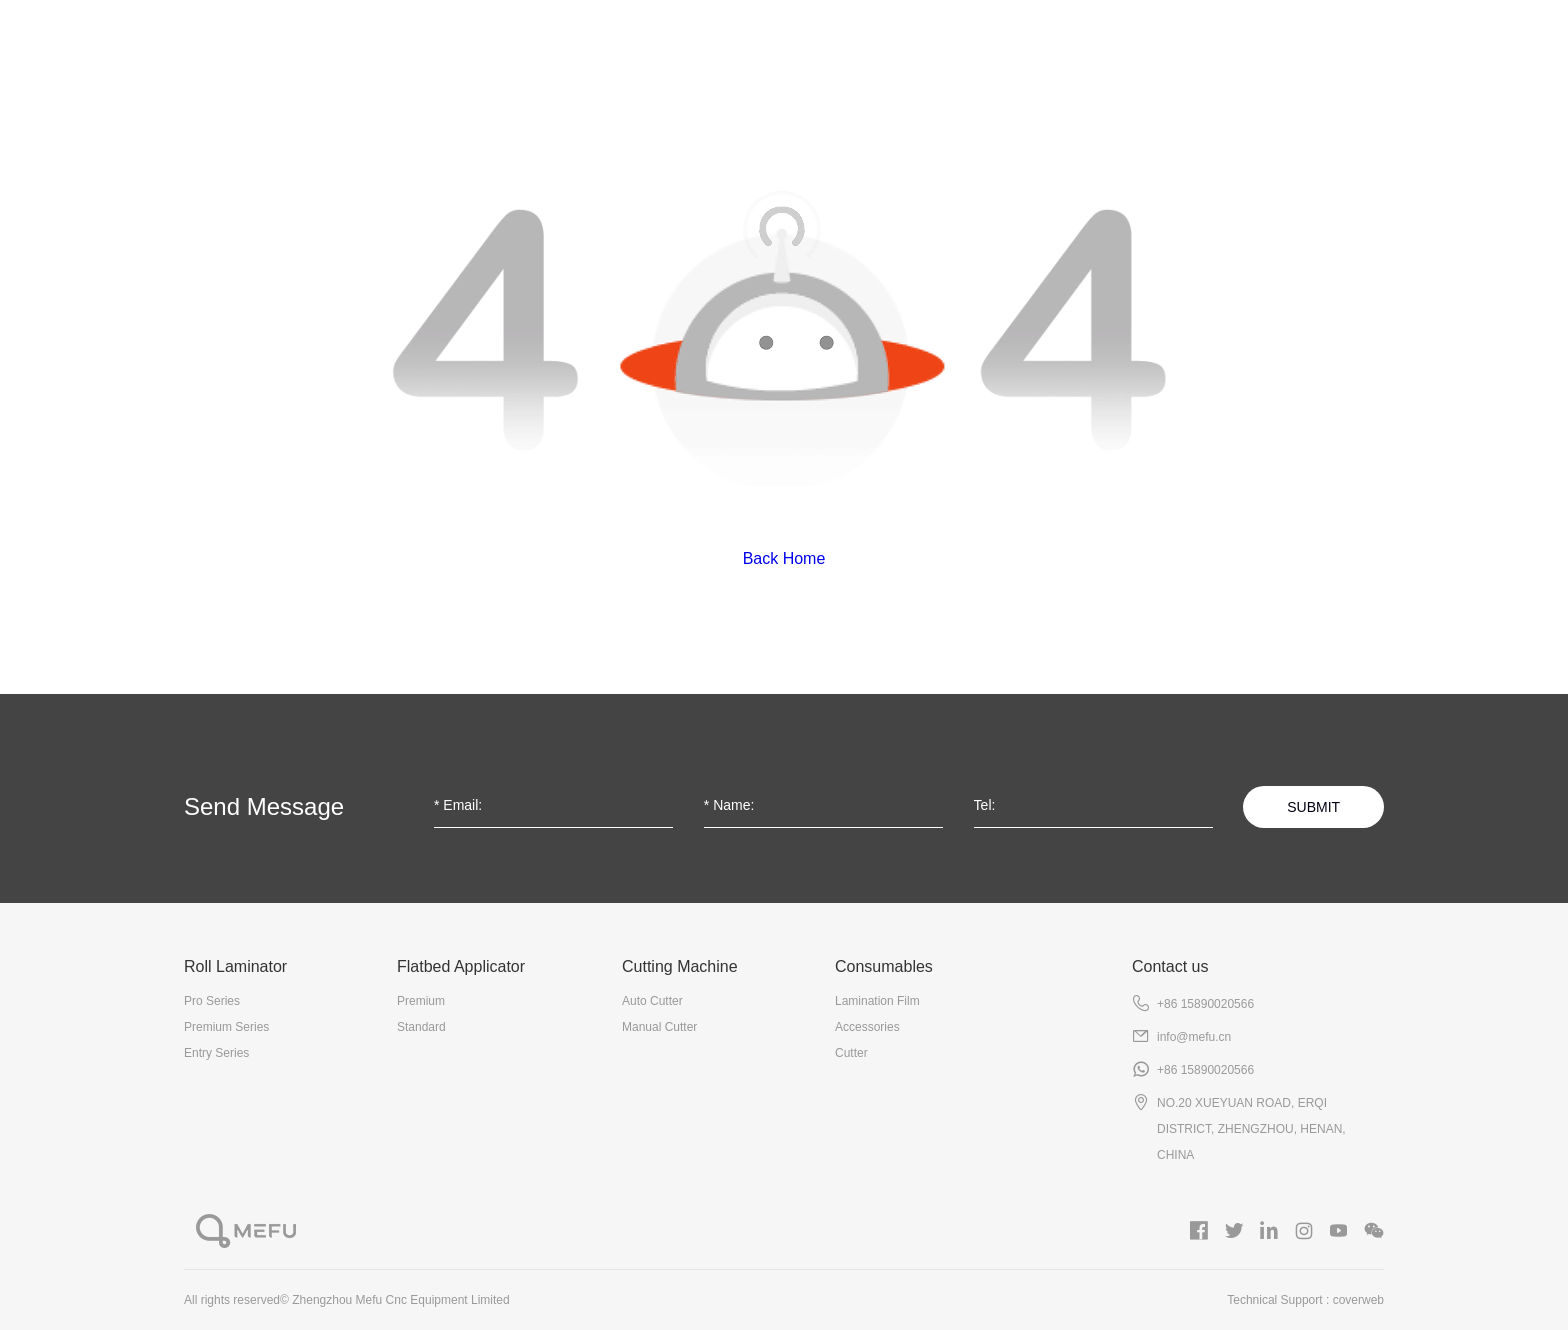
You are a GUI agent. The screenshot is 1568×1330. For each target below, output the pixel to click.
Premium (421, 1001)
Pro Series (212, 1001)
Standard (421, 1027)
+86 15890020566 (1205, 1004)
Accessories (867, 1027)
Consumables (1084, 50)
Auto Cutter (652, 1001)
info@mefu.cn (1194, 1037)
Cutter (851, 1053)
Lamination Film (877, 1001)
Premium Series (226, 1027)
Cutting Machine (895, 50)
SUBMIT (1313, 807)
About (337, 50)
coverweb (1358, 1300)
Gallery (1235, 50)
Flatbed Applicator (691, 50)
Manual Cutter (659, 1027)
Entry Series (216, 1053)
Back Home (784, 558)
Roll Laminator (494, 50)
